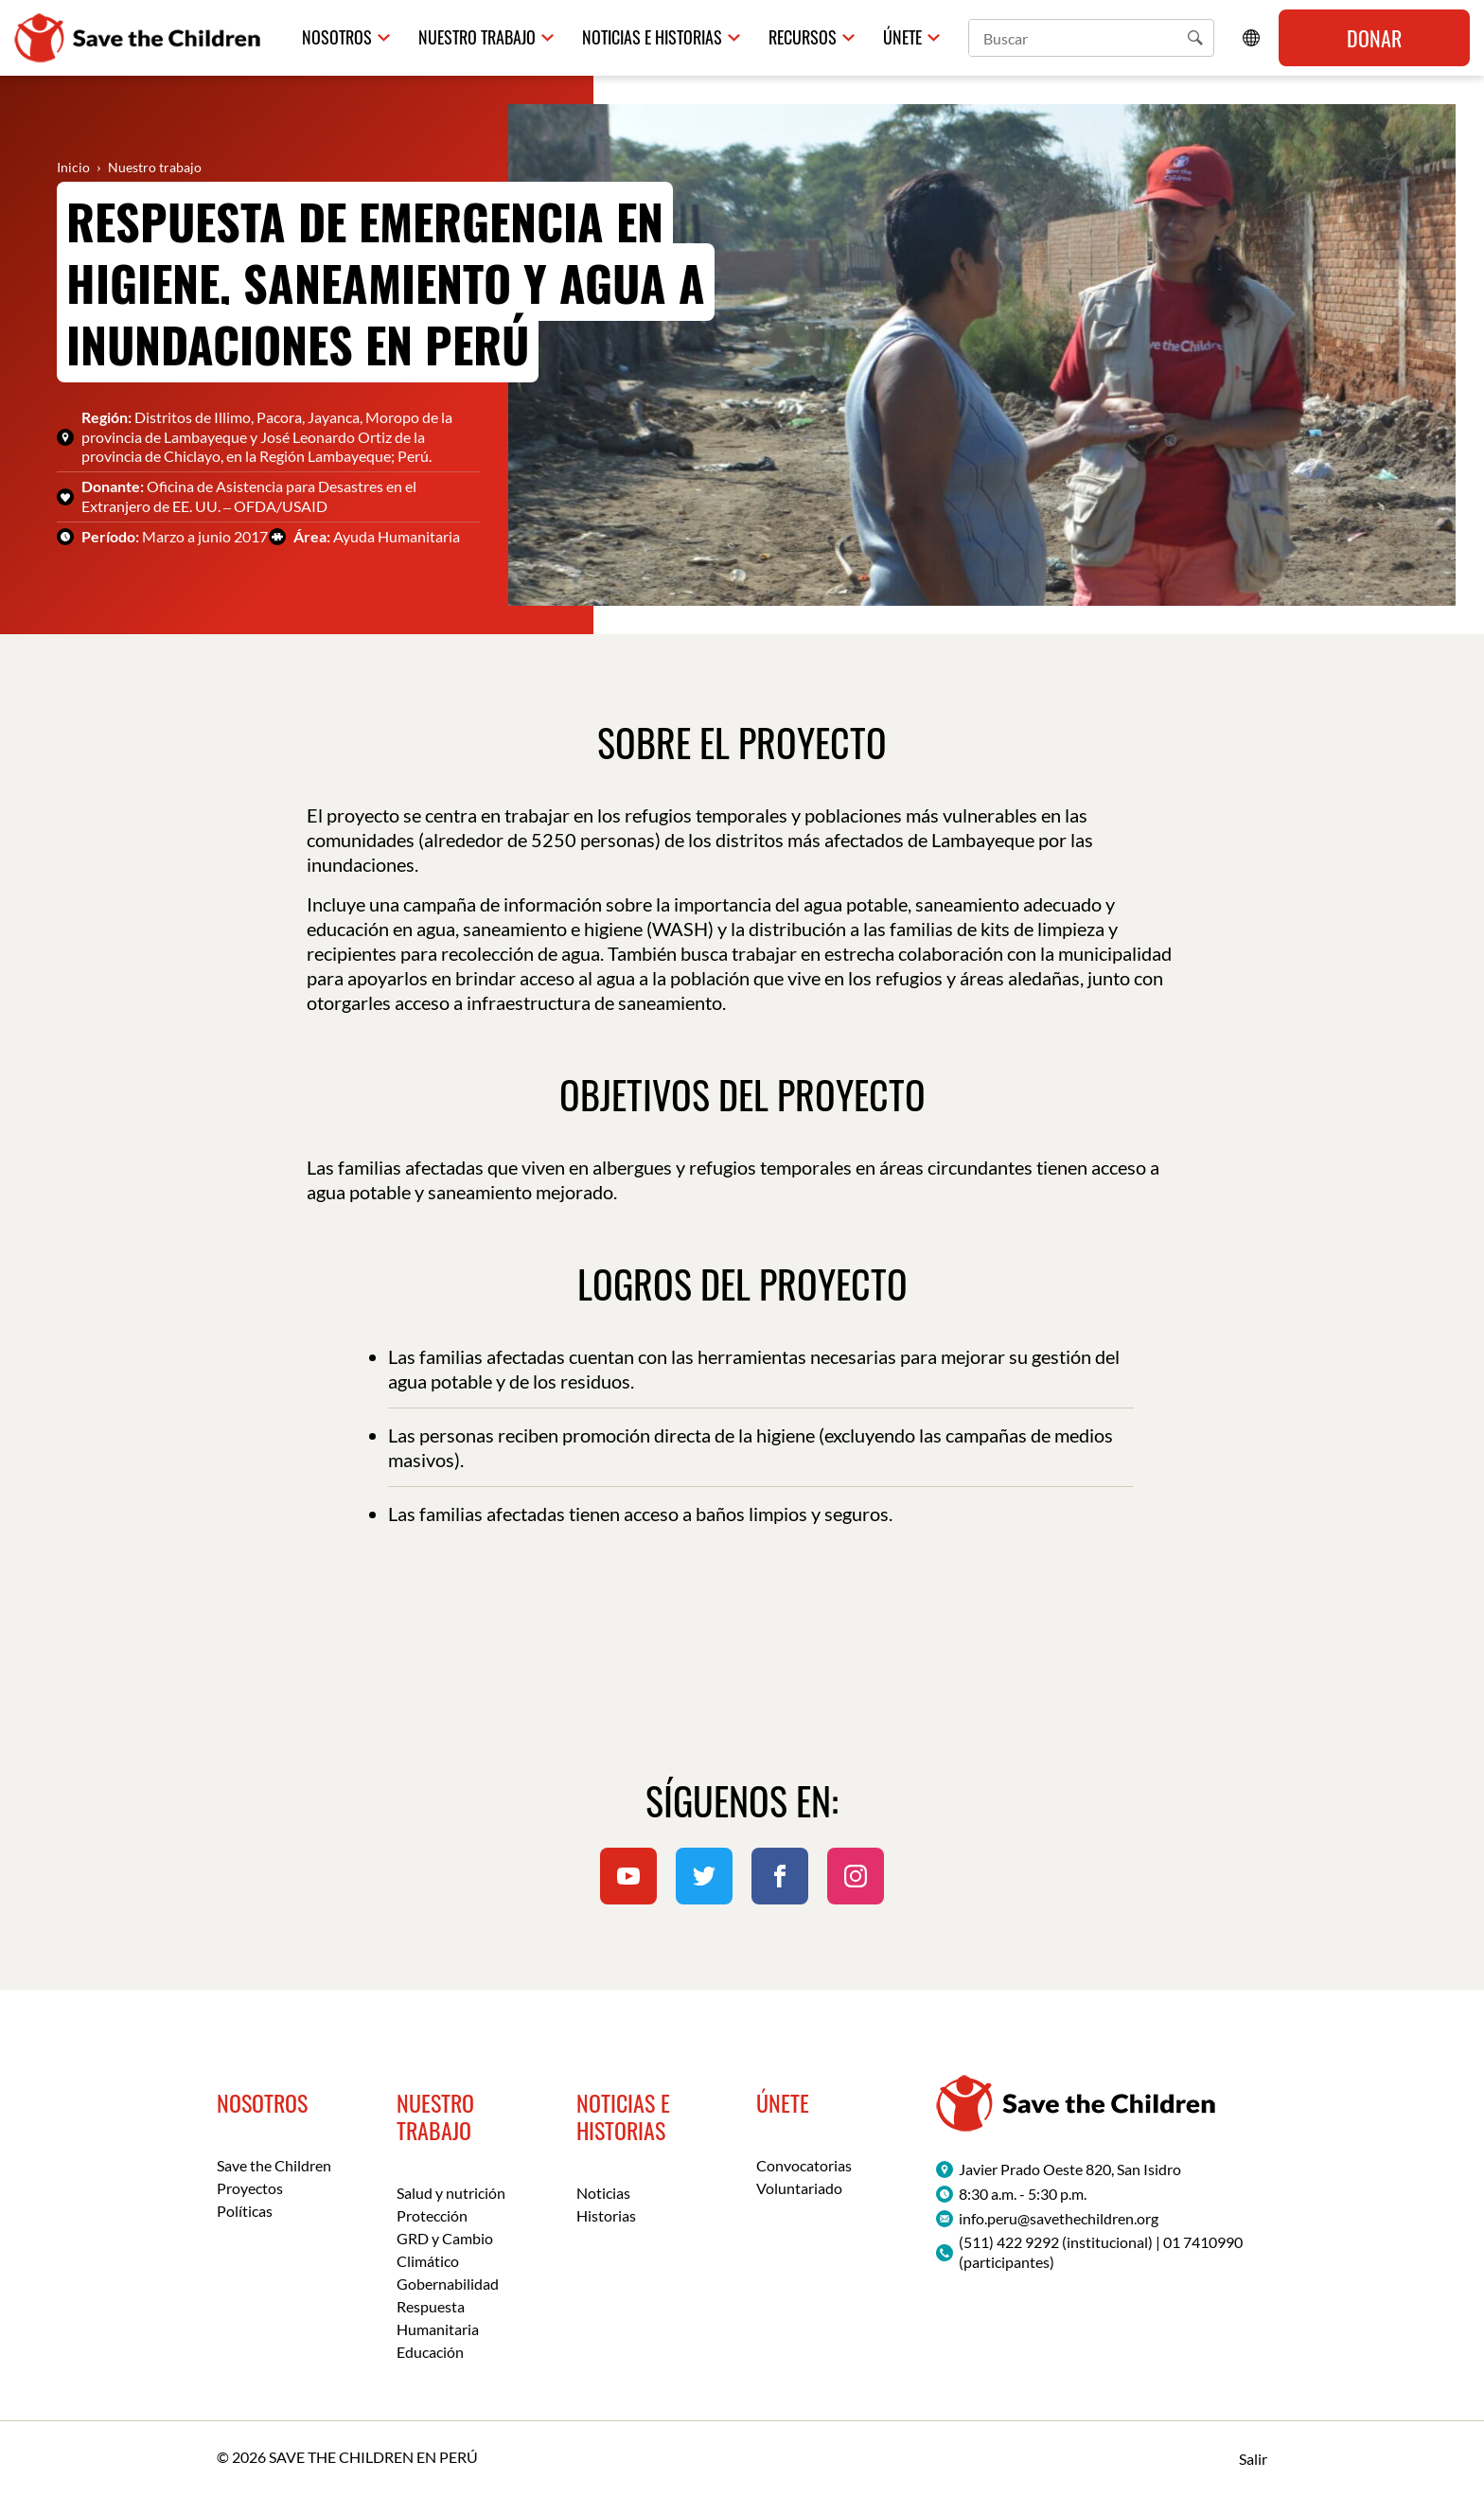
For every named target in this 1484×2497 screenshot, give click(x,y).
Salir (1253, 2459)
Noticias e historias (652, 37)
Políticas (245, 2211)
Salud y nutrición (451, 2193)
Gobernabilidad (448, 2284)
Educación (430, 2352)
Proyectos (250, 2188)
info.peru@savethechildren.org (1058, 2218)
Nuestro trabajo (477, 37)
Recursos (802, 37)
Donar (1374, 38)
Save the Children (274, 2165)
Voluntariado (799, 2188)
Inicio (73, 167)
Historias (606, 2215)
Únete (902, 37)
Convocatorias (804, 2165)
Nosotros (337, 37)
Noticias (603, 2193)
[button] (1195, 38)
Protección (432, 2215)
